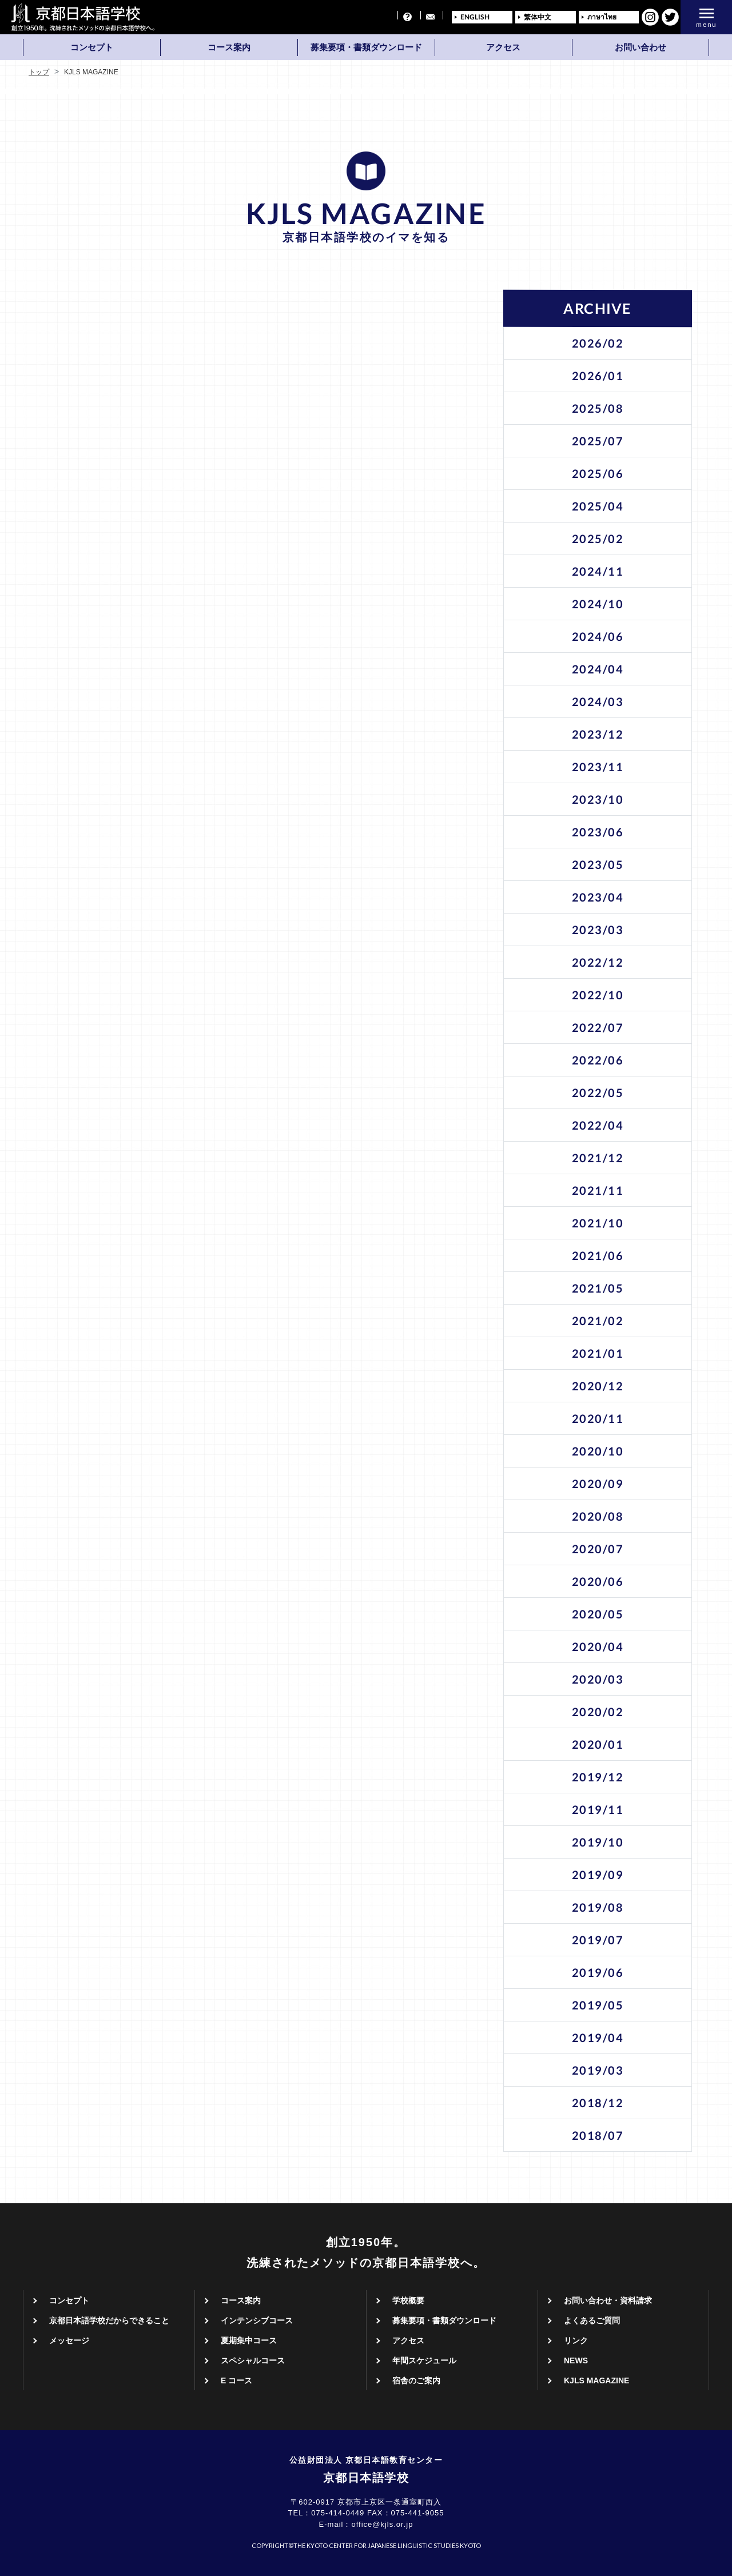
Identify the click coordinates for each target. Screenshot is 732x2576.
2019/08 (598, 1907)
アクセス (503, 47)
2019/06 (598, 1972)
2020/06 (598, 1581)
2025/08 (598, 408)
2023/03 (598, 929)
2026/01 (598, 375)
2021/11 (598, 1190)
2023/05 (598, 864)
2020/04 (598, 1646)
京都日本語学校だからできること (109, 2320)
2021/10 (598, 1223)
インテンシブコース (257, 2320)
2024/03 (598, 701)
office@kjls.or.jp (382, 2524)
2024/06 (598, 636)
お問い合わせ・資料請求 (608, 2300)
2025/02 (598, 538)
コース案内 (229, 47)
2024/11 (598, 571)
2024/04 (598, 669)
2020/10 (598, 1451)
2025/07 (598, 441)
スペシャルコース (253, 2360)
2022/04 (598, 1125)
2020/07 (598, 1549)
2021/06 (598, 1255)
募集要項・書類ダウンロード (366, 47)
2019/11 (598, 1809)
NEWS (576, 2360)
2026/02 (598, 343)
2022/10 (598, 995)
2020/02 (598, 1711)
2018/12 (598, 2103)
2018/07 (598, 2135)
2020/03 (598, 1679)
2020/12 (598, 1386)
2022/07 (598, 1027)
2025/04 (598, 506)
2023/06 (598, 832)
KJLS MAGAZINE (596, 2380)
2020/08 (598, 1516)
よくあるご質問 (592, 2320)
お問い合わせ (640, 47)
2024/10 (598, 604)
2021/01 (598, 1353)
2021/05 (598, 1288)
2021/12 (598, 1158)
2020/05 (598, 1614)
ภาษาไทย (601, 17)
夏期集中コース (249, 2340)
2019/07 (598, 1940)
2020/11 (598, 1418)
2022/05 (598, 1092)
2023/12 (598, 734)
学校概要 (408, 2300)
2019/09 (598, 1874)
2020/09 (598, 1483)
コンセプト (91, 47)
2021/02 (598, 1320)
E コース (236, 2380)
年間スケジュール (424, 2360)
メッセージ (69, 2340)
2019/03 (598, 2070)
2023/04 (598, 897)
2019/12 (598, 1777)
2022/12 (598, 962)
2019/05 (598, 2005)
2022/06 (598, 1060)
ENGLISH (475, 17)
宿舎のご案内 (416, 2380)
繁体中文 (537, 17)
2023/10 (598, 799)
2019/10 (598, 1842)
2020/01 (598, 1744)
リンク (576, 2340)
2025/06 (598, 473)
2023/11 (598, 766)
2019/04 (598, 2037)
